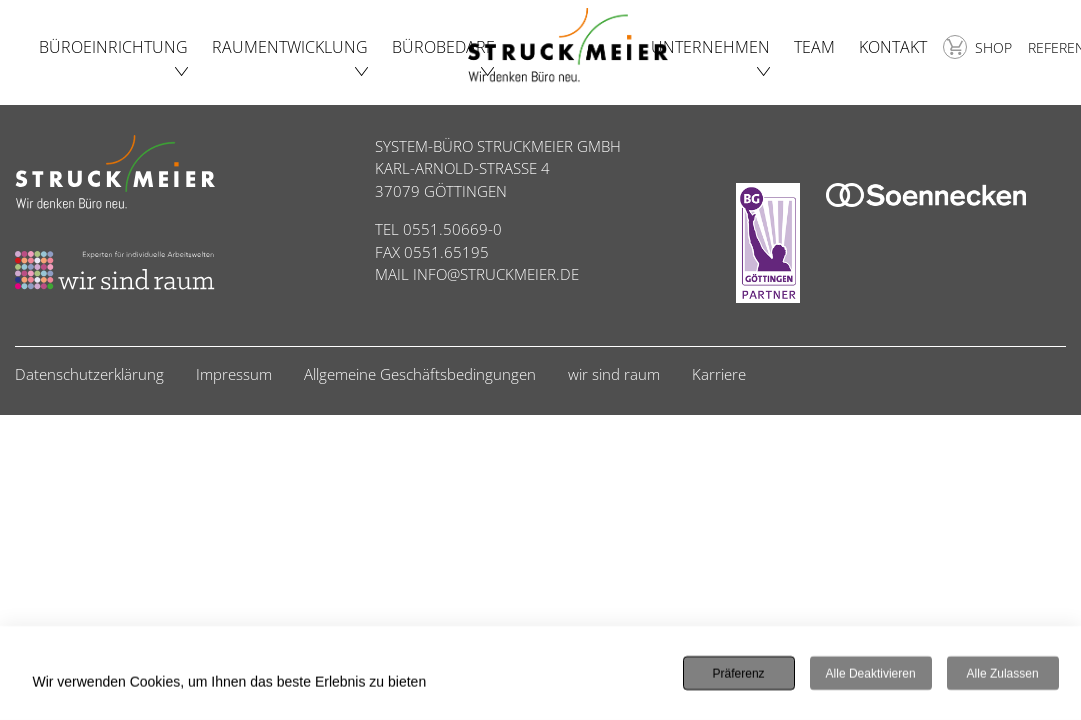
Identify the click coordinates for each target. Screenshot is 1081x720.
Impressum (234, 374)
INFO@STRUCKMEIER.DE (496, 274)
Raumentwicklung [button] (290, 47)
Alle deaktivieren (871, 674)
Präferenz (739, 674)
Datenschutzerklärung (89, 374)
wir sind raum (614, 374)
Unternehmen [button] (710, 47)
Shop (977, 47)
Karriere (719, 374)
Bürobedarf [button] (443, 47)
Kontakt (893, 47)
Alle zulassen (1003, 674)
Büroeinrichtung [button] (113, 47)
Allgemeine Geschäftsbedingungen (420, 374)
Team (814, 47)
